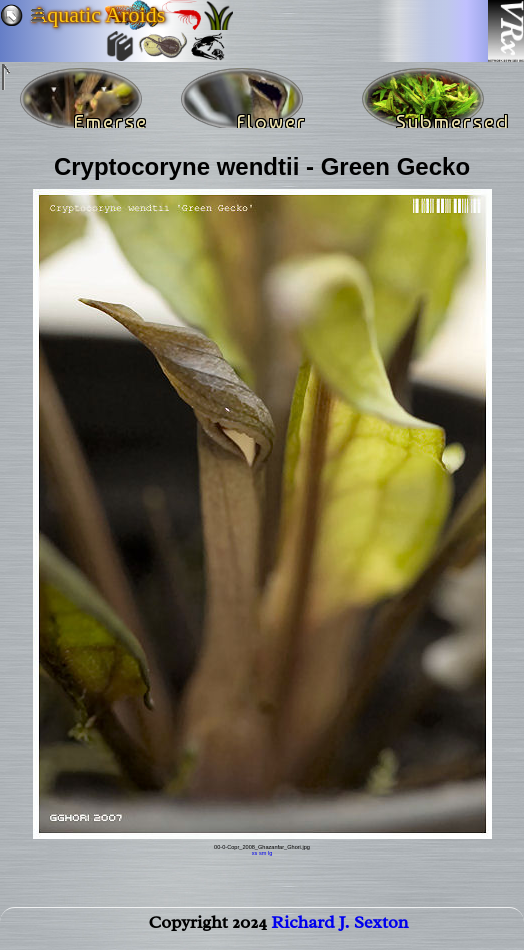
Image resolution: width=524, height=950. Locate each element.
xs (255, 853)
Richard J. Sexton (339, 926)
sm (262, 853)
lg (270, 853)
